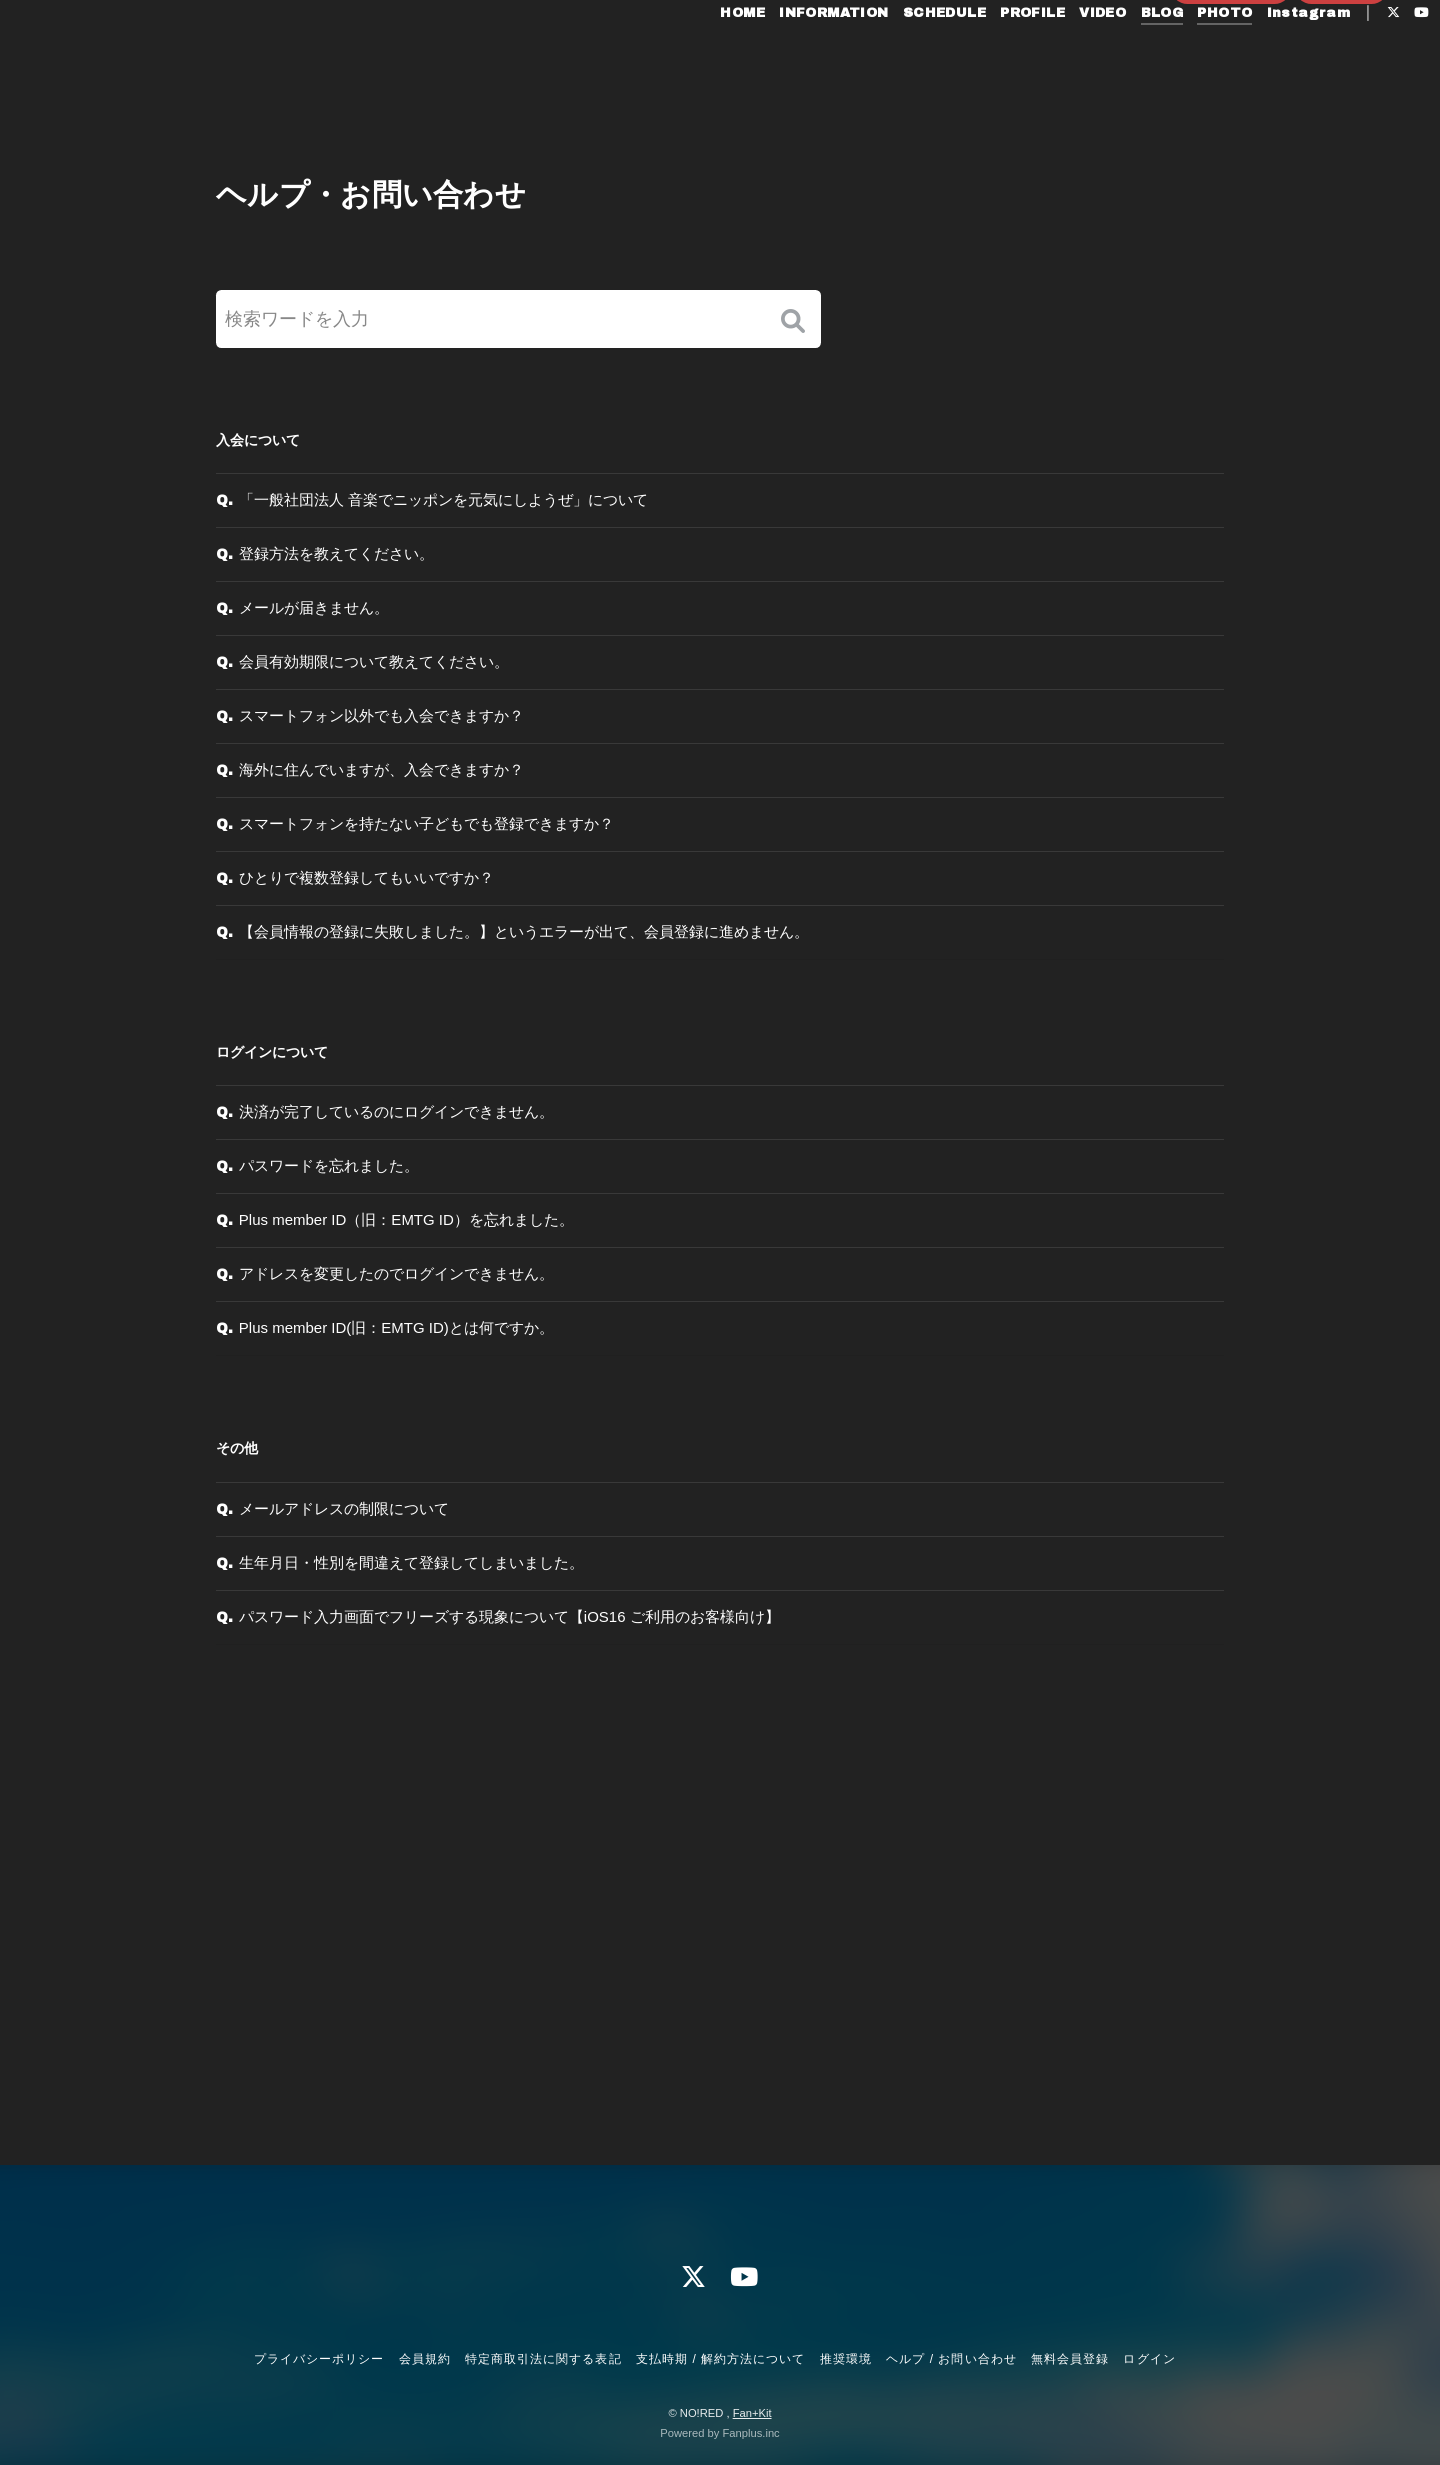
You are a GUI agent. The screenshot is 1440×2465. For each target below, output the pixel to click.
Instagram (1265, 58)
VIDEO (1059, 58)
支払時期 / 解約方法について (721, 2359)
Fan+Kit (752, 2413)
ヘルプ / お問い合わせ (951, 2359)
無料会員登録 (1231, 91)
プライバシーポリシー (319, 2359)
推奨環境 (846, 2359)
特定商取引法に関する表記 (543, 2359)
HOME (699, 58)
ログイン (1342, 91)
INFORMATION (790, 58)
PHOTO (1181, 58)
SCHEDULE (901, 58)
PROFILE (989, 58)
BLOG (1118, 58)
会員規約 (425, 2359)
